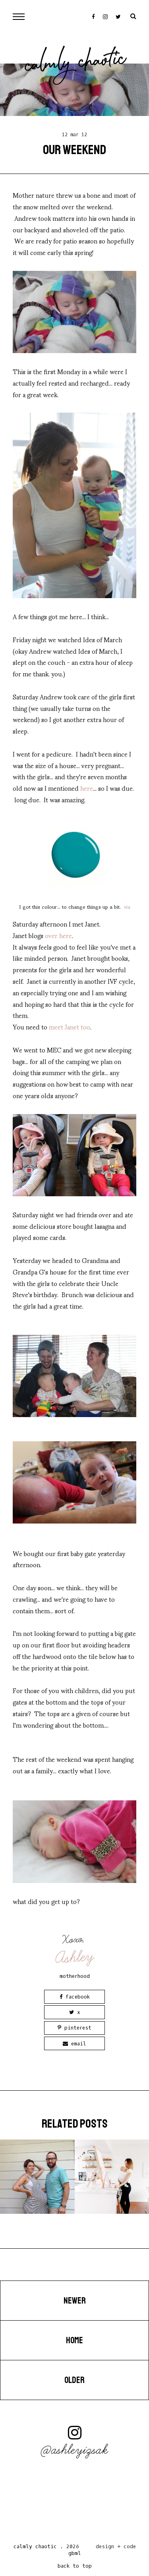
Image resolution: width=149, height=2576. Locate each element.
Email (74, 2043)
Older (74, 2380)
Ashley (75, 1957)
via (126, 906)
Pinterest (74, 2027)
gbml (74, 2553)
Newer (75, 2300)
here (86, 787)
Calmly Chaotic (75, 63)
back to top (75, 2565)
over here (58, 935)
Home (74, 2340)
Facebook (75, 1996)
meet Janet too (69, 1026)
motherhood (75, 1976)
